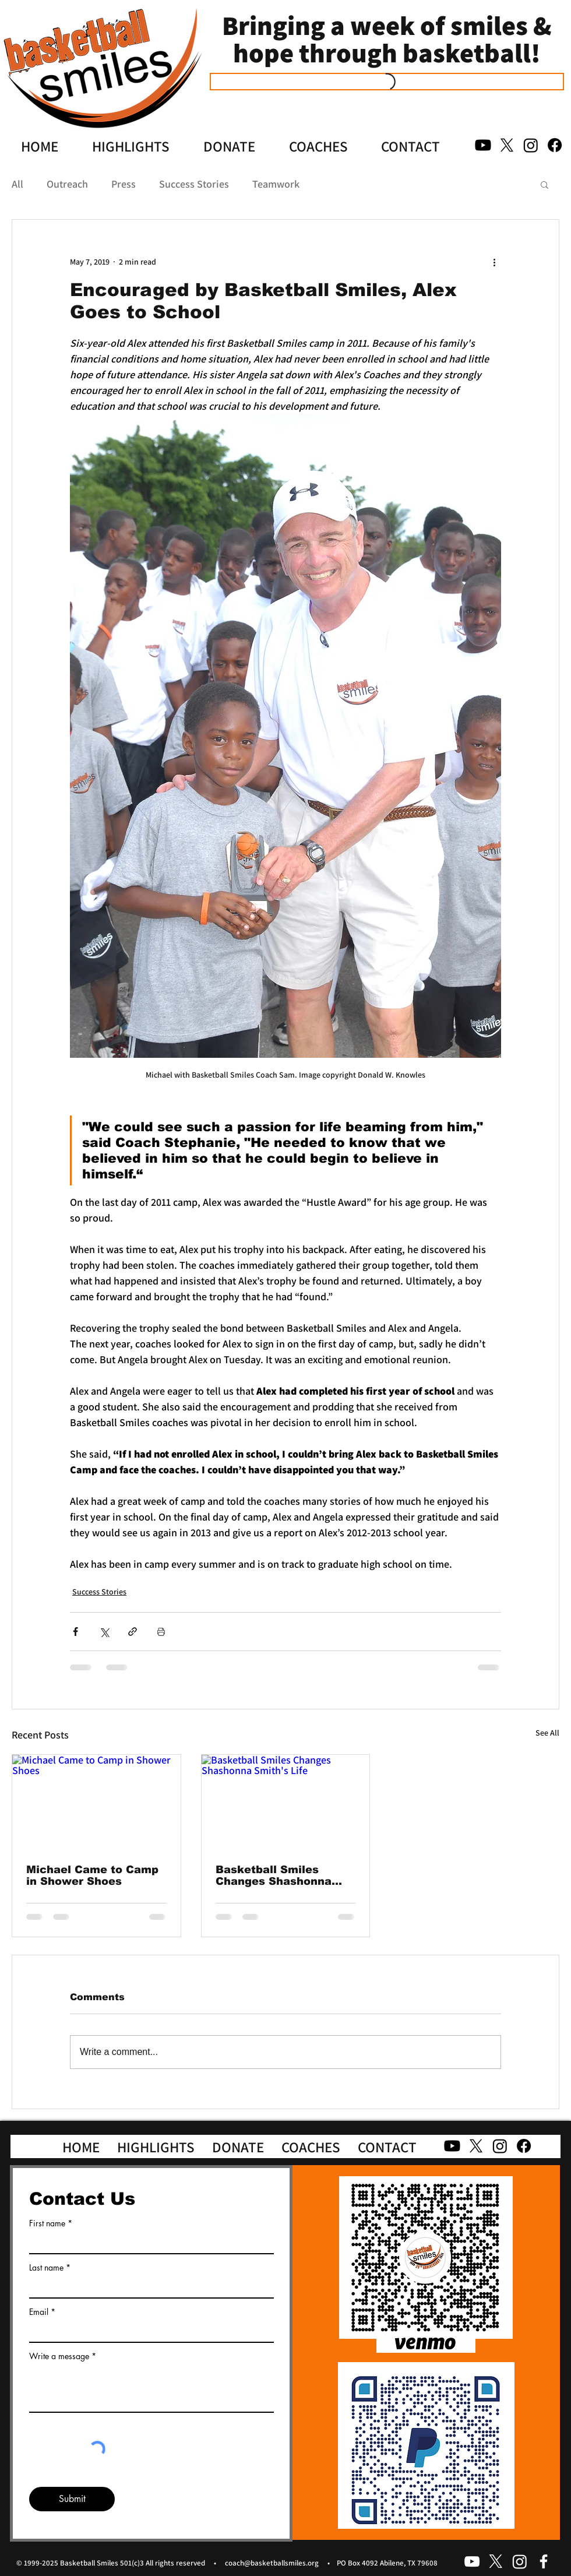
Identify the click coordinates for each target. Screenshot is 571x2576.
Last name (46, 2268)
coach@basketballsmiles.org (272, 2563)
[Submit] (72, 2499)
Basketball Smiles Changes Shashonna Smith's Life (274, 1875)
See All (547, 1732)
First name (47, 2223)
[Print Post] (161, 1631)
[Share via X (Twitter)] (104, 1631)
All (17, 184)
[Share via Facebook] (75, 1631)
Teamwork (275, 184)
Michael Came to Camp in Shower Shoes (92, 1875)
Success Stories (194, 184)
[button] (544, 184)
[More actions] (494, 262)
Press (123, 184)
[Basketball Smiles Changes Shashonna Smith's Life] (286, 1802)
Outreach (67, 184)
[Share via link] (132, 1631)
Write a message (59, 2356)
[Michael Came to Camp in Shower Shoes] (96, 1802)
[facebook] (543, 2561)
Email (38, 2312)
